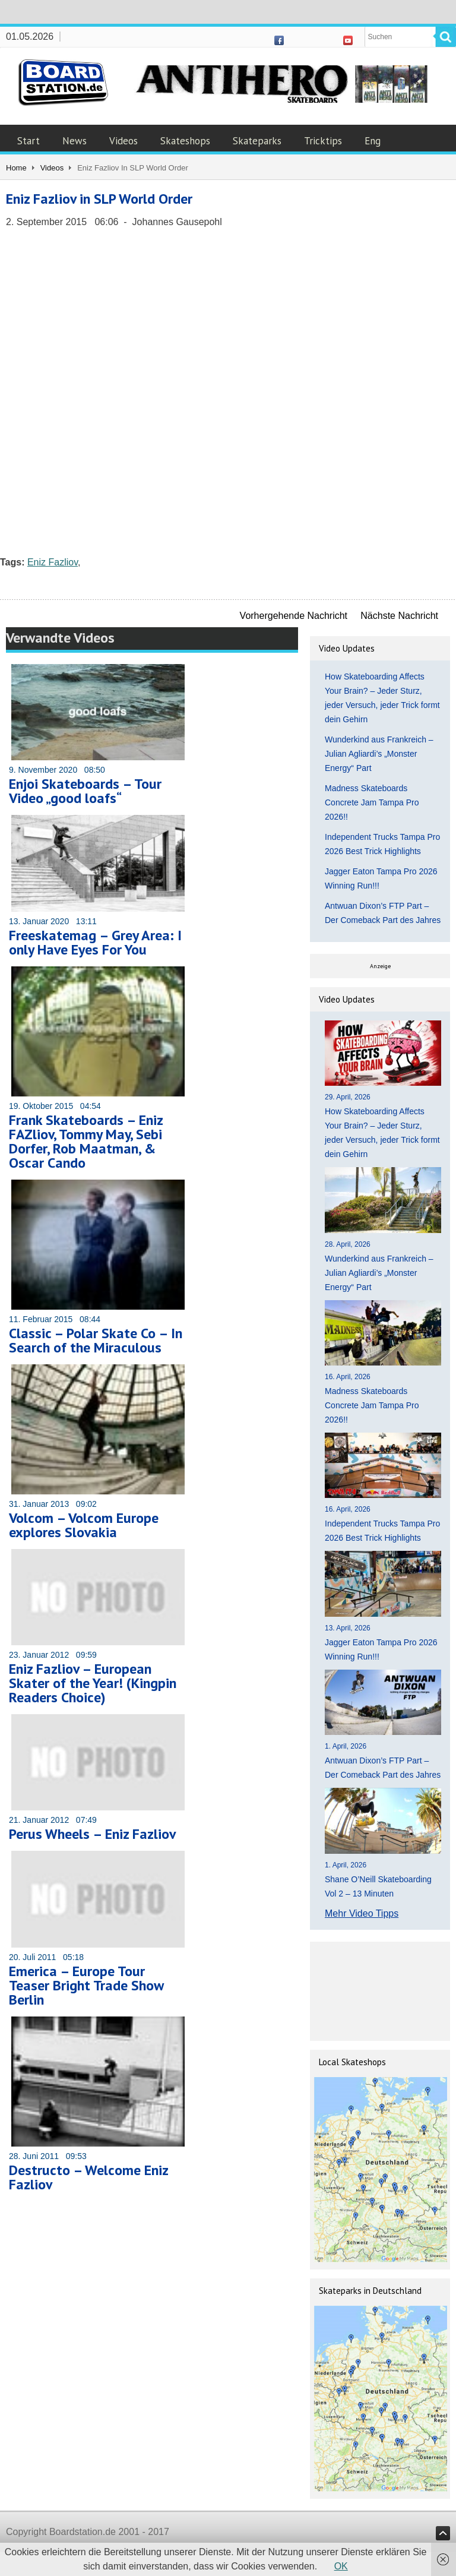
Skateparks (257, 140)
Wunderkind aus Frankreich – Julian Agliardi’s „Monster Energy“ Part (379, 754)
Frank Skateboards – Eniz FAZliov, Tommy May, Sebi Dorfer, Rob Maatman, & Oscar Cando (86, 1141)
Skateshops (185, 140)
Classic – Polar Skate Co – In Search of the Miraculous (95, 1340)
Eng (373, 140)
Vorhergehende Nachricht (293, 616)
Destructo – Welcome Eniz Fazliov (88, 2177)
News (74, 140)
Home (16, 167)
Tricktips (323, 140)
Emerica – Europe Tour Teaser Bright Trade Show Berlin (86, 1985)
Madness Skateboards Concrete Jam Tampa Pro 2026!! (372, 802)
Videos (123, 140)
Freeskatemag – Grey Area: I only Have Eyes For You (95, 942)
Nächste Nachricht (399, 616)
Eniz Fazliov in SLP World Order (99, 198)
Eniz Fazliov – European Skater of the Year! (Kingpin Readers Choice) (92, 1683)
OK (341, 2566)
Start (28, 140)
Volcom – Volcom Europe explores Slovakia (84, 1525)
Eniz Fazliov (52, 562)
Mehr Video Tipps (361, 1913)
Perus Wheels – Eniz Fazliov (92, 1834)
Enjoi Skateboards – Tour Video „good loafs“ (85, 791)
